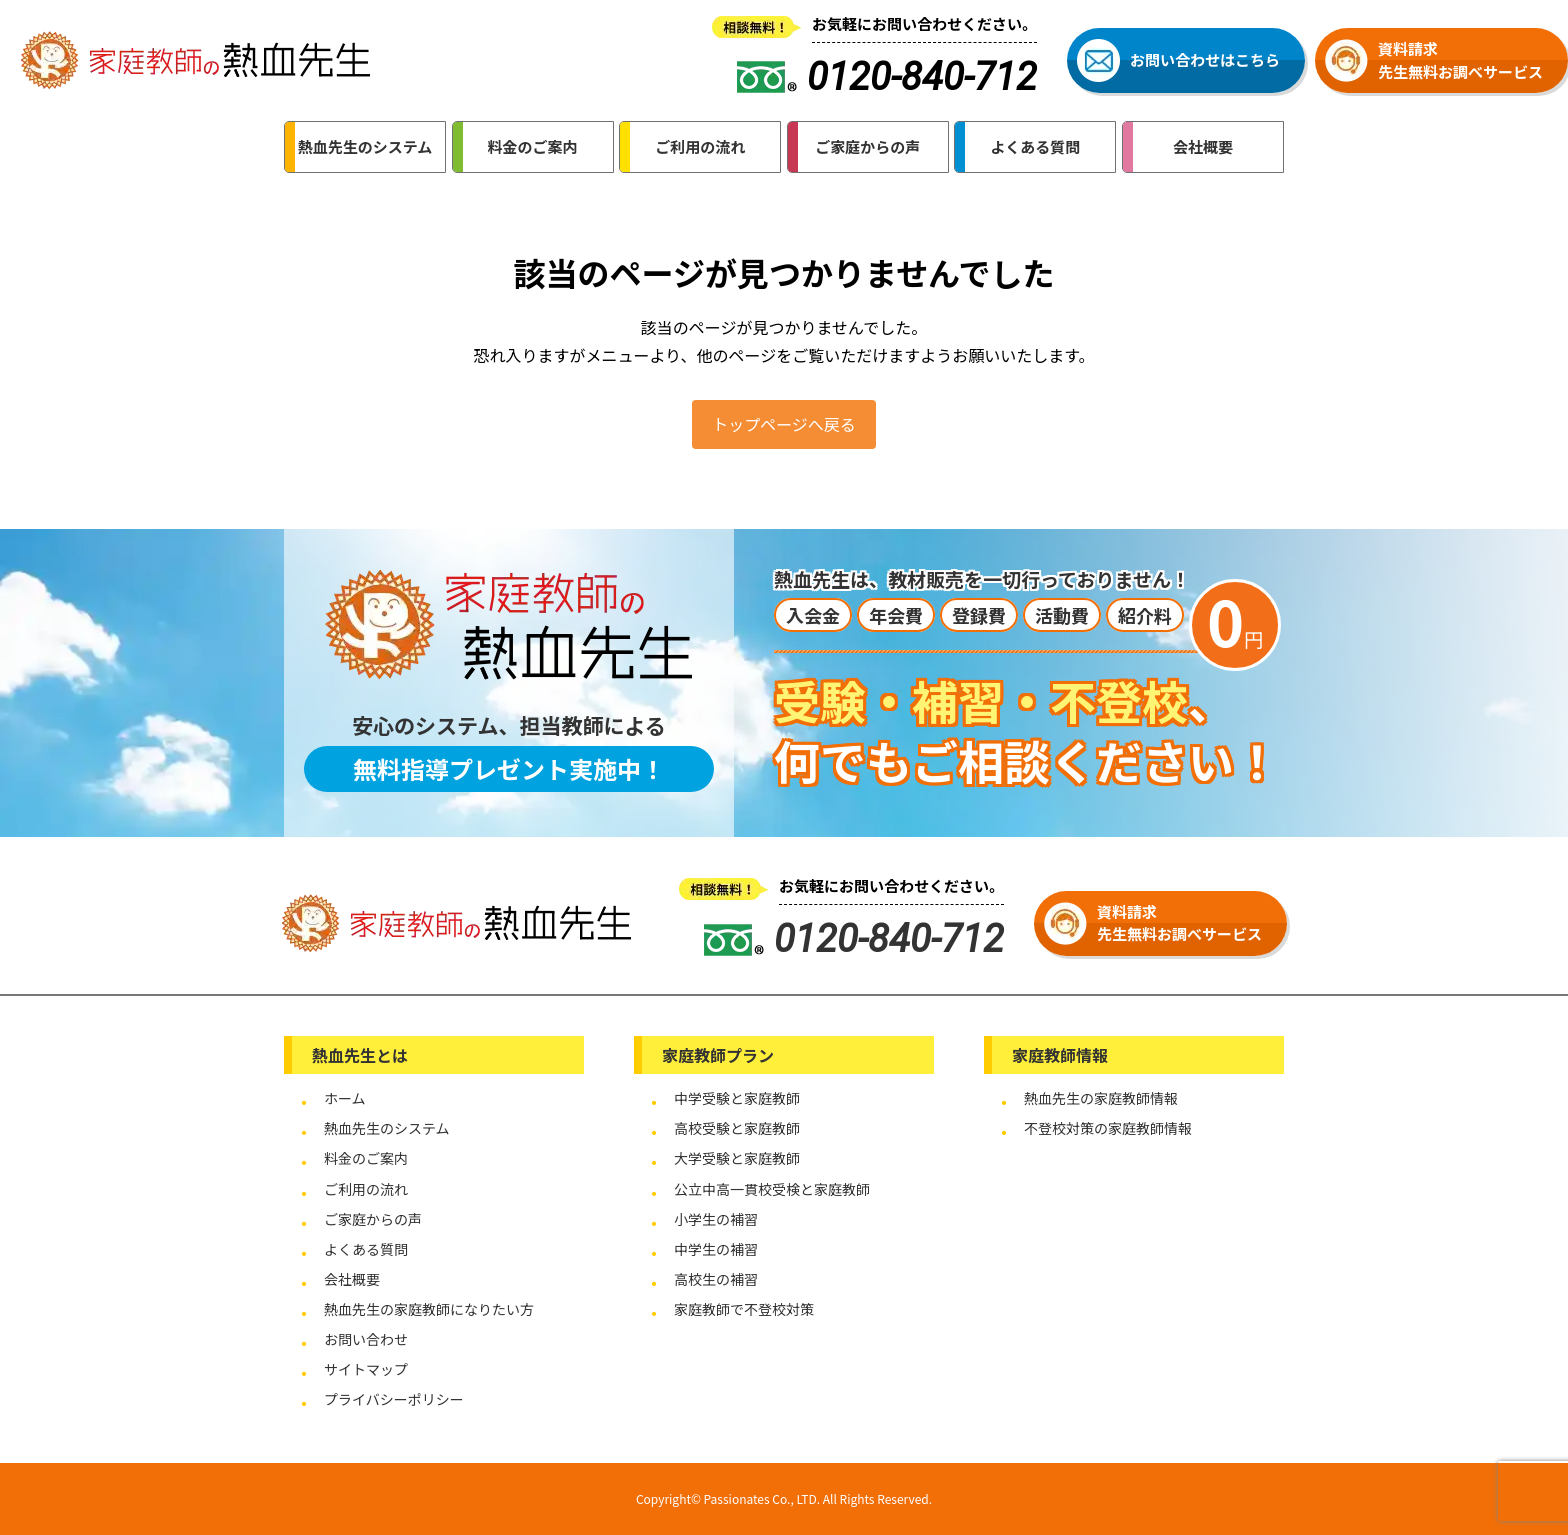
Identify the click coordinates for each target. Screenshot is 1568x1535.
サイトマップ (366, 1369)
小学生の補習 (716, 1219)
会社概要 (352, 1279)
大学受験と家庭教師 (737, 1158)
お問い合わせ (366, 1339)
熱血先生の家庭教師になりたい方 (429, 1309)
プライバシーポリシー (394, 1399)
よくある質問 (366, 1249)
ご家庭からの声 (373, 1219)
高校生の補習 (716, 1279)
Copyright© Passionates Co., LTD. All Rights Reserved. (784, 1498)
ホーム (345, 1098)
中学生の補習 (716, 1249)
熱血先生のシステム (387, 1128)
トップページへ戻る (784, 424)
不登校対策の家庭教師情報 (1108, 1128)
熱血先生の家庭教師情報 (1101, 1098)
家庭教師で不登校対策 (744, 1309)
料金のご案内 (366, 1158)
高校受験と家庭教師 (737, 1128)
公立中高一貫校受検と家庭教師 (772, 1189)
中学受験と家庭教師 (737, 1098)
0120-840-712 (854, 939)
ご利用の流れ (366, 1189)
